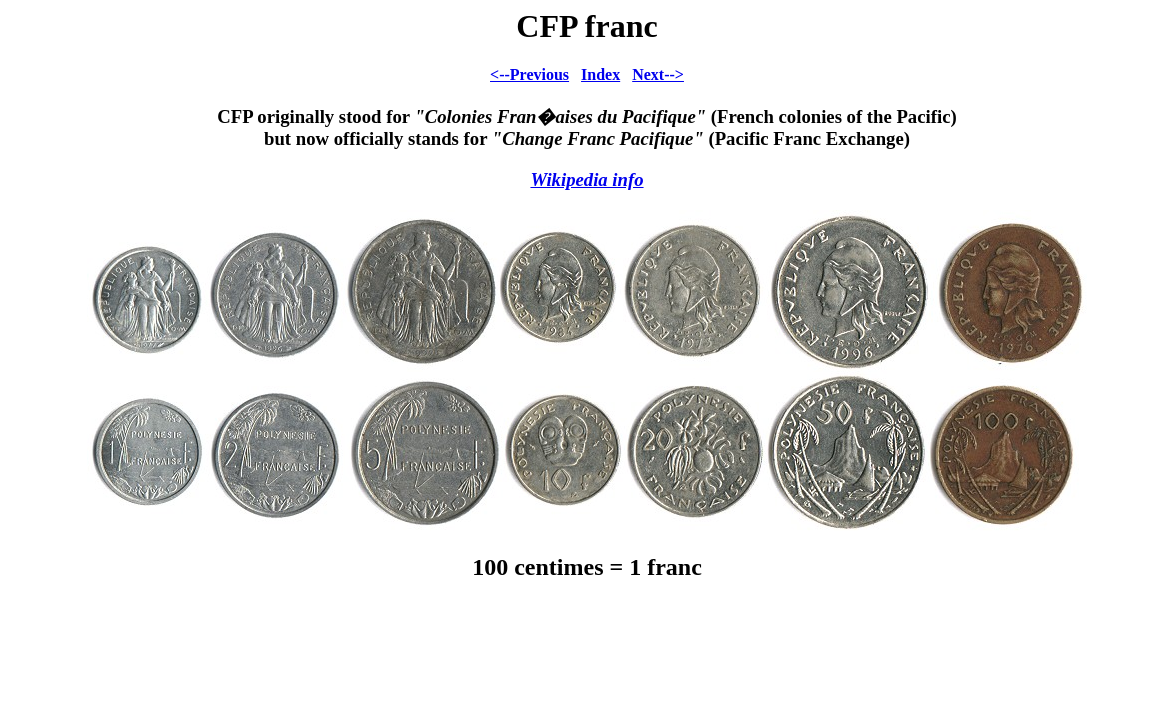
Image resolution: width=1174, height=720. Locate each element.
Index (600, 74)
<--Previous (529, 74)
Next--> (658, 74)
